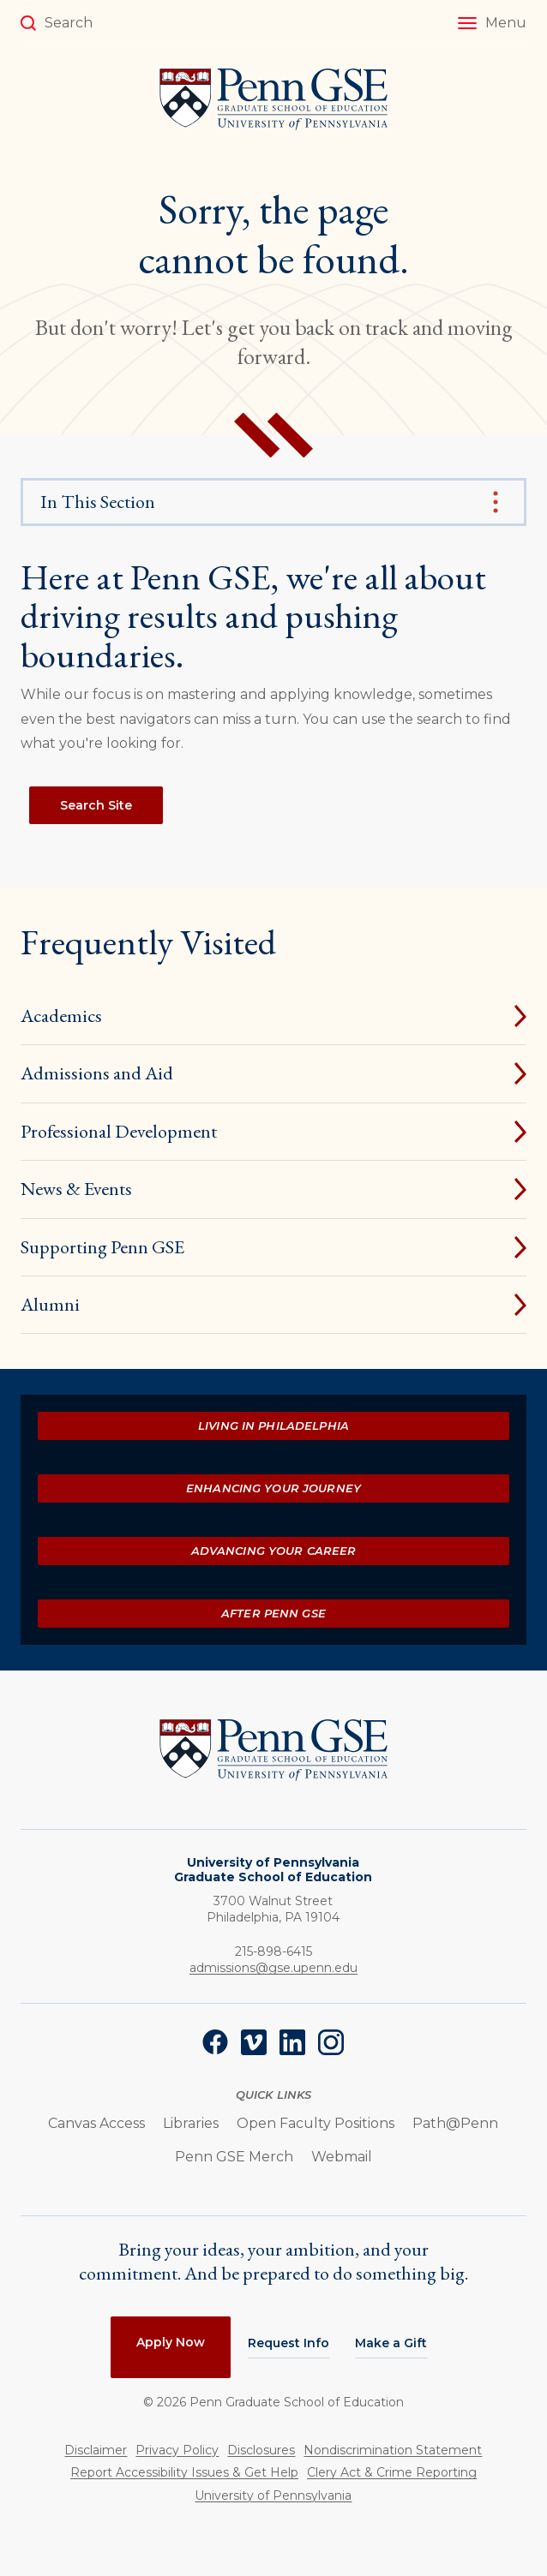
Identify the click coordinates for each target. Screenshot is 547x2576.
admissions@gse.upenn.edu (273, 1967)
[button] (492, 23)
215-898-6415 (273, 1951)
